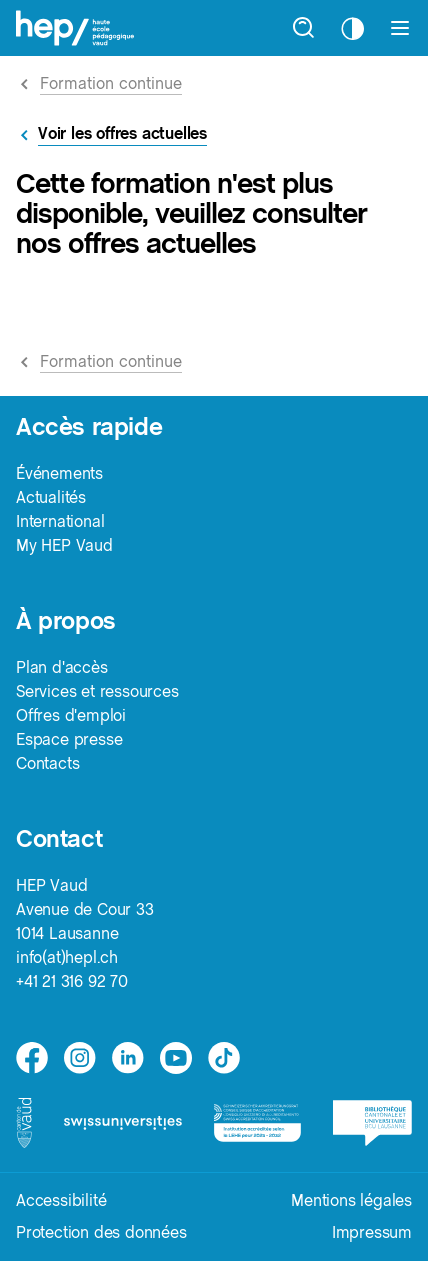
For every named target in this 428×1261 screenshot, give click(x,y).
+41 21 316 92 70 (72, 981)
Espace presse (69, 739)
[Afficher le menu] (400, 28)
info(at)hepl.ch (67, 957)
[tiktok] (224, 1058)
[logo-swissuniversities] (123, 1123)
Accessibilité (61, 1200)
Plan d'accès (62, 667)
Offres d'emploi (71, 715)
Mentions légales (351, 1200)
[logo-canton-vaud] (24, 1123)
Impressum (372, 1232)
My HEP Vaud (64, 545)
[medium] (176, 1058)
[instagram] (80, 1058)
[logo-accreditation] (257, 1123)
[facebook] (32, 1058)
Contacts (47, 763)
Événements (59, 473)
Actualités (51, 497)
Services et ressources (97, 691)
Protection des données (101, 1232)
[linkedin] (128, 1058)
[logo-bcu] (372, 1123)
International (60, 521)
